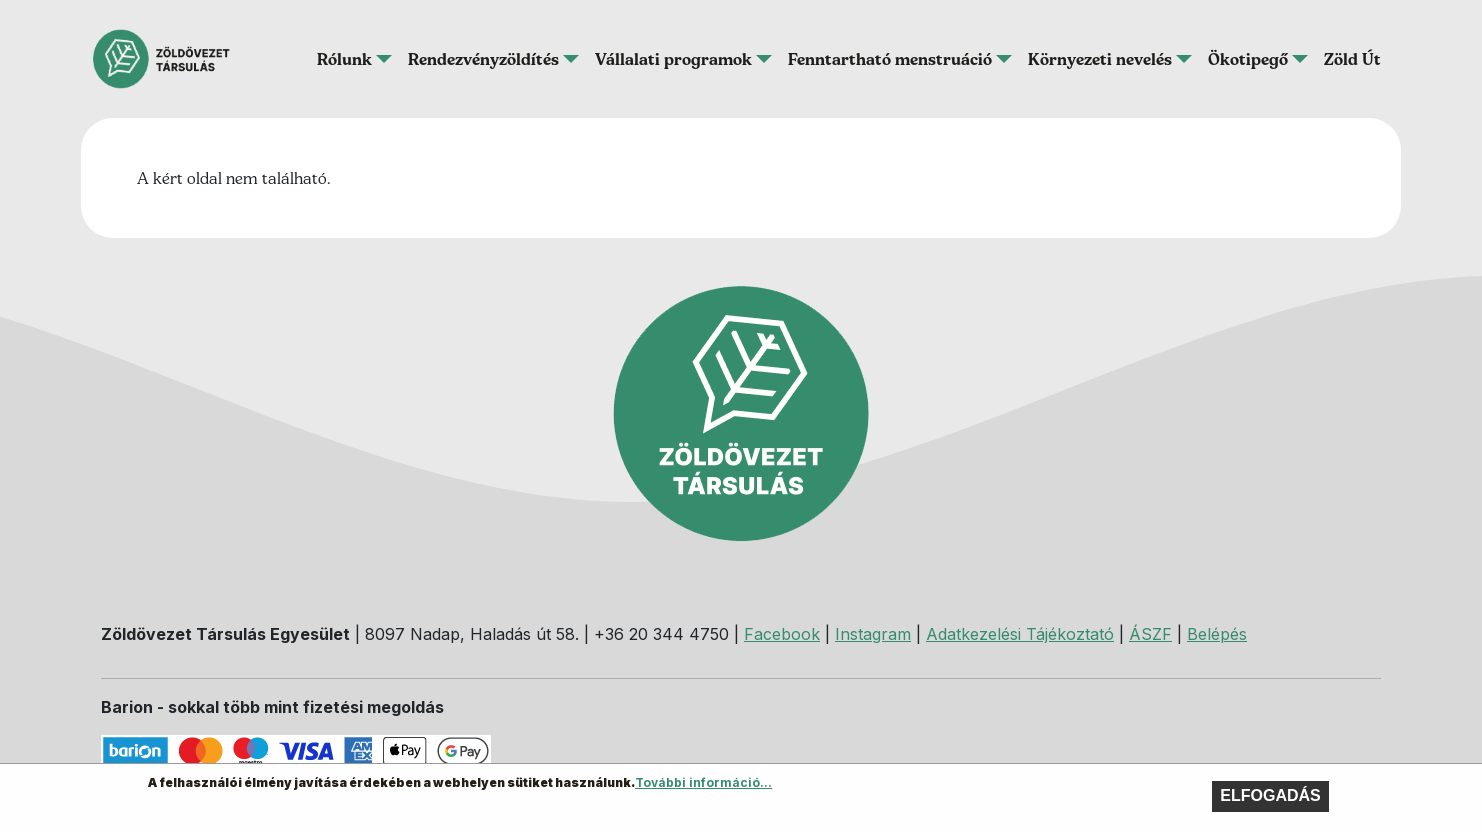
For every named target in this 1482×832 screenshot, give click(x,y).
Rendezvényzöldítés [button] (483, 59)
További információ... (703, 786)
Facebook (782, 634)
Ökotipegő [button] (1248, 59)
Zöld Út (1352, 59)
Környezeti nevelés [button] (1100, 59)
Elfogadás (1270, 799)
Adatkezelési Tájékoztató (1020, 634)
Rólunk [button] (344, 59)
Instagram (873, 634)
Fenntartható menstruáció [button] (890, 59)
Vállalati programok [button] (673, 59)
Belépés (1217, 634)
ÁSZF (1150, 634)
